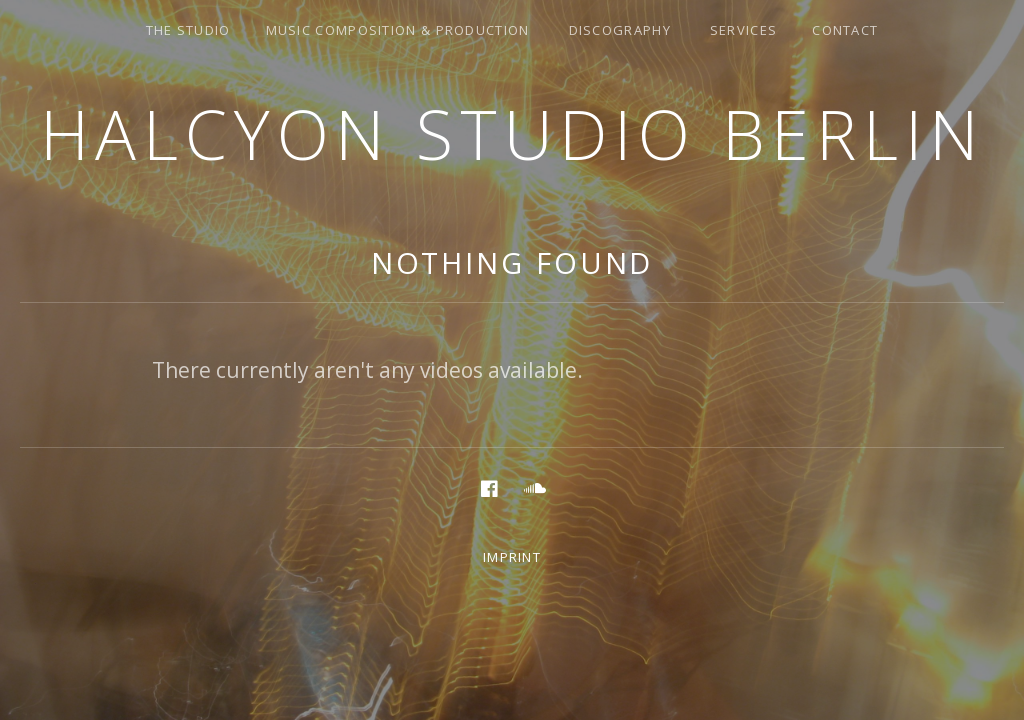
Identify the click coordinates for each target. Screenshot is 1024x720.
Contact (845, 30)
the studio (188, 30)
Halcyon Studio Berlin (512, 133)
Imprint (512, 557)
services (743, 30)
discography (620, 30)
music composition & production (398, 30)
